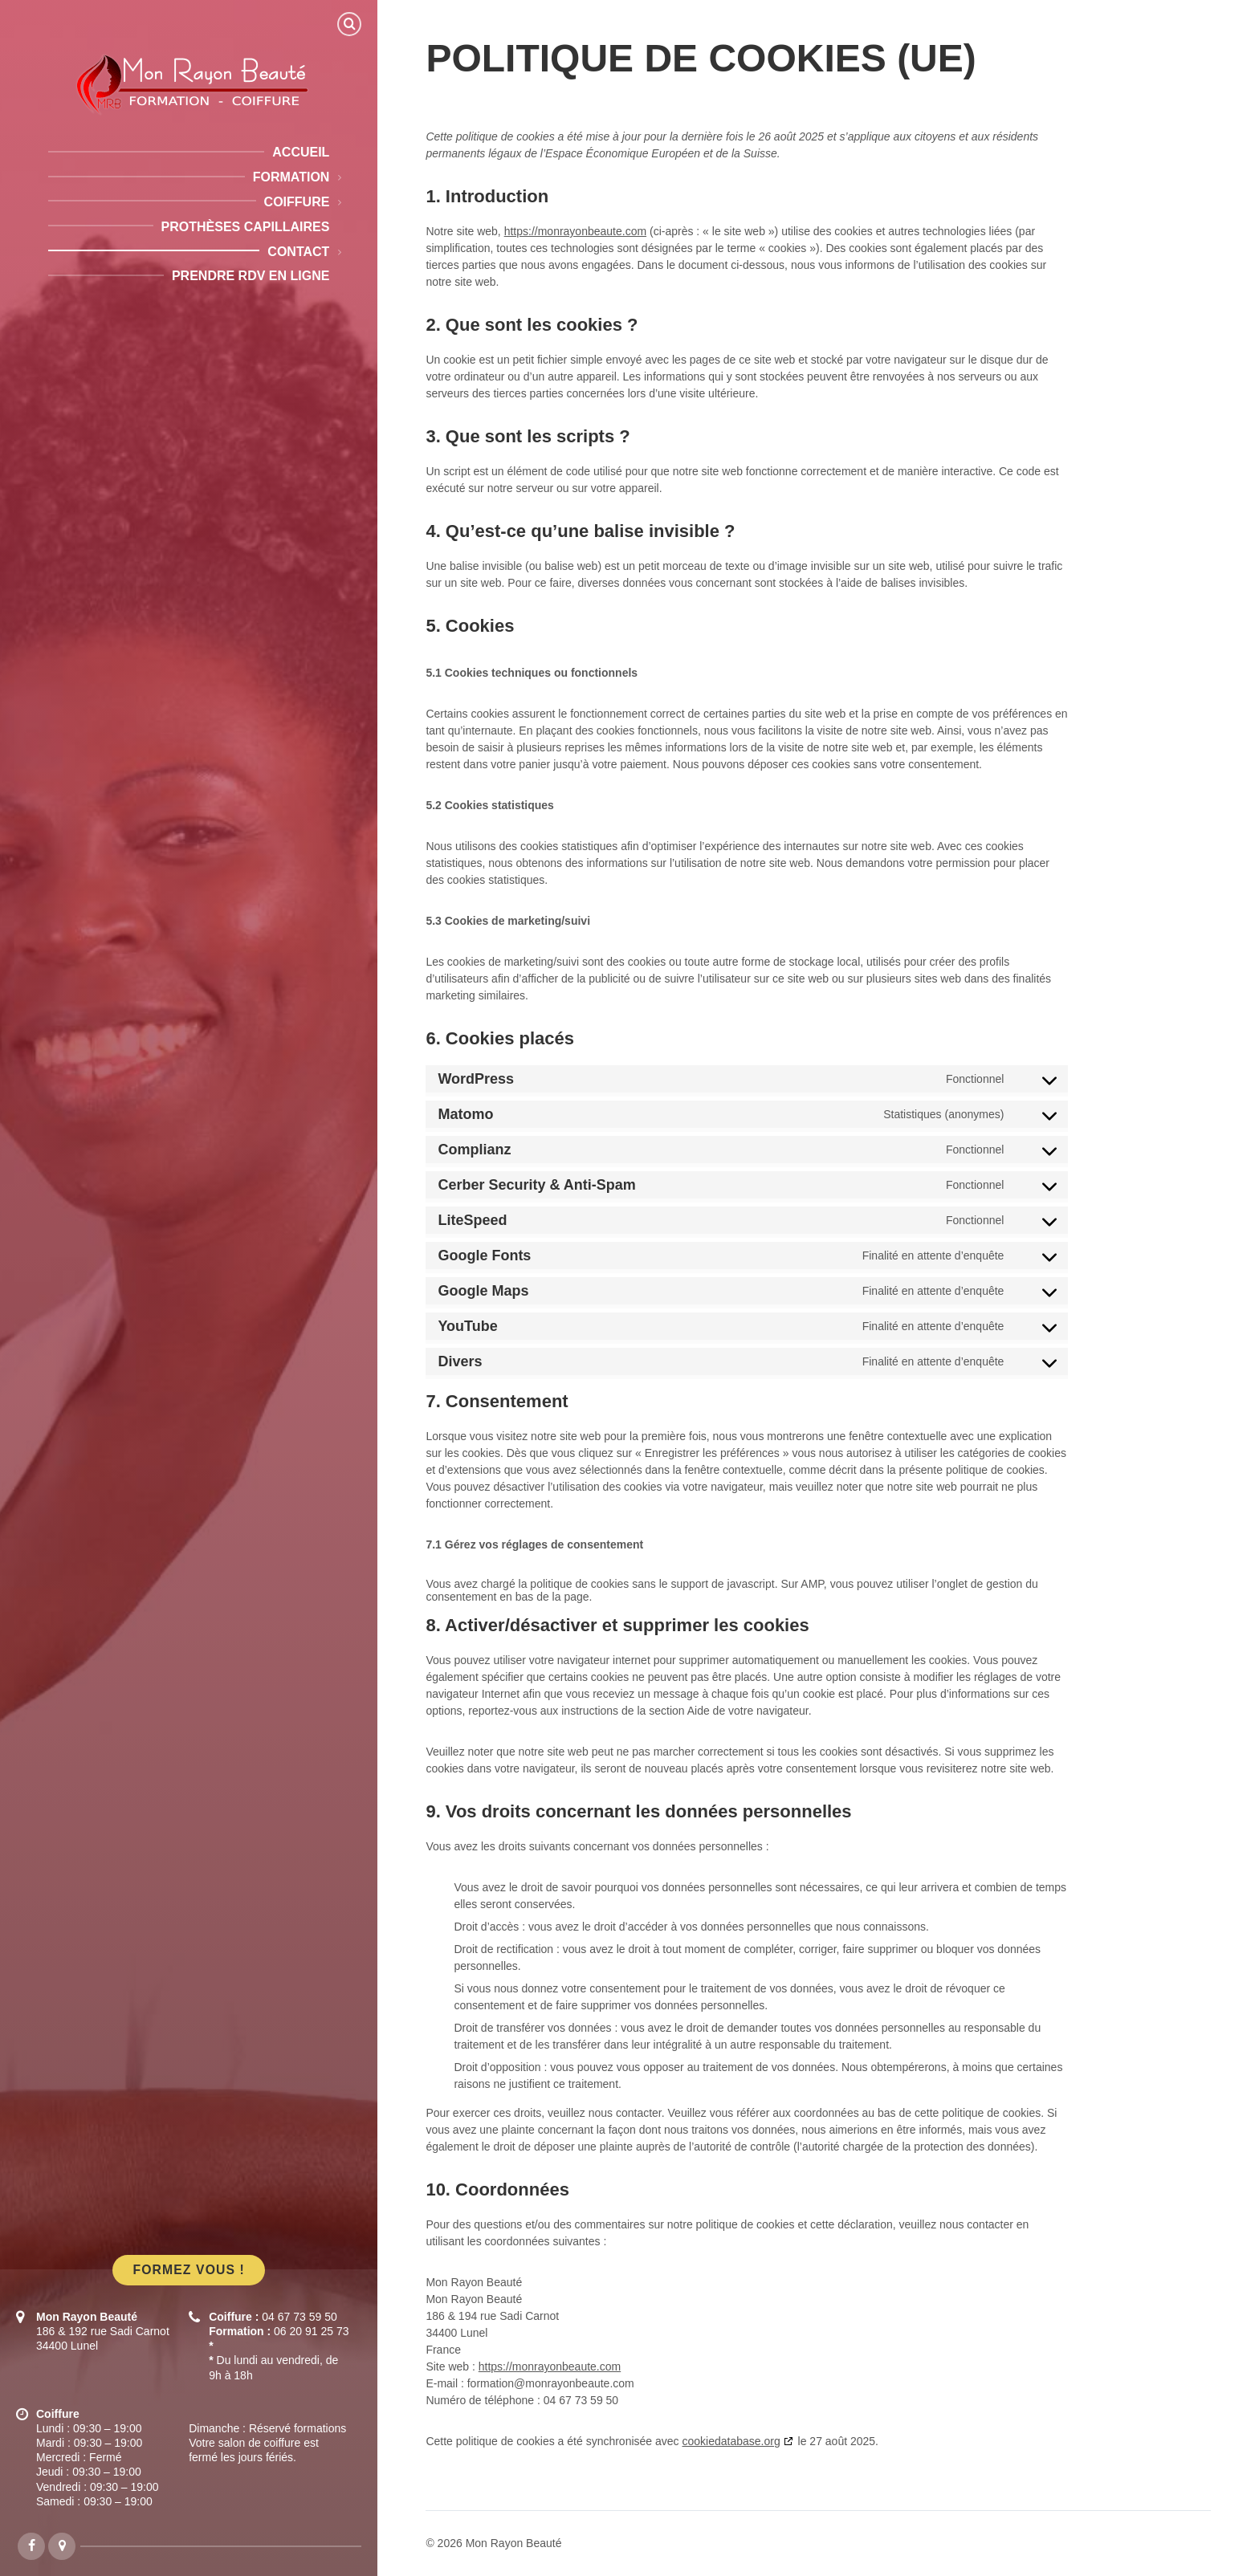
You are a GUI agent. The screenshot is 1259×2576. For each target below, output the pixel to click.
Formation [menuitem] (291, 177)
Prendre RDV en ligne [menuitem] (250, 276)
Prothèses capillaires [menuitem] (245, 227)
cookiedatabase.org (731, 2441)
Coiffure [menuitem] (297, 202)
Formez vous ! (188, 2270)
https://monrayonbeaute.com (575, 231)
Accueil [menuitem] (300, 152)
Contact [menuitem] (298, 251)
